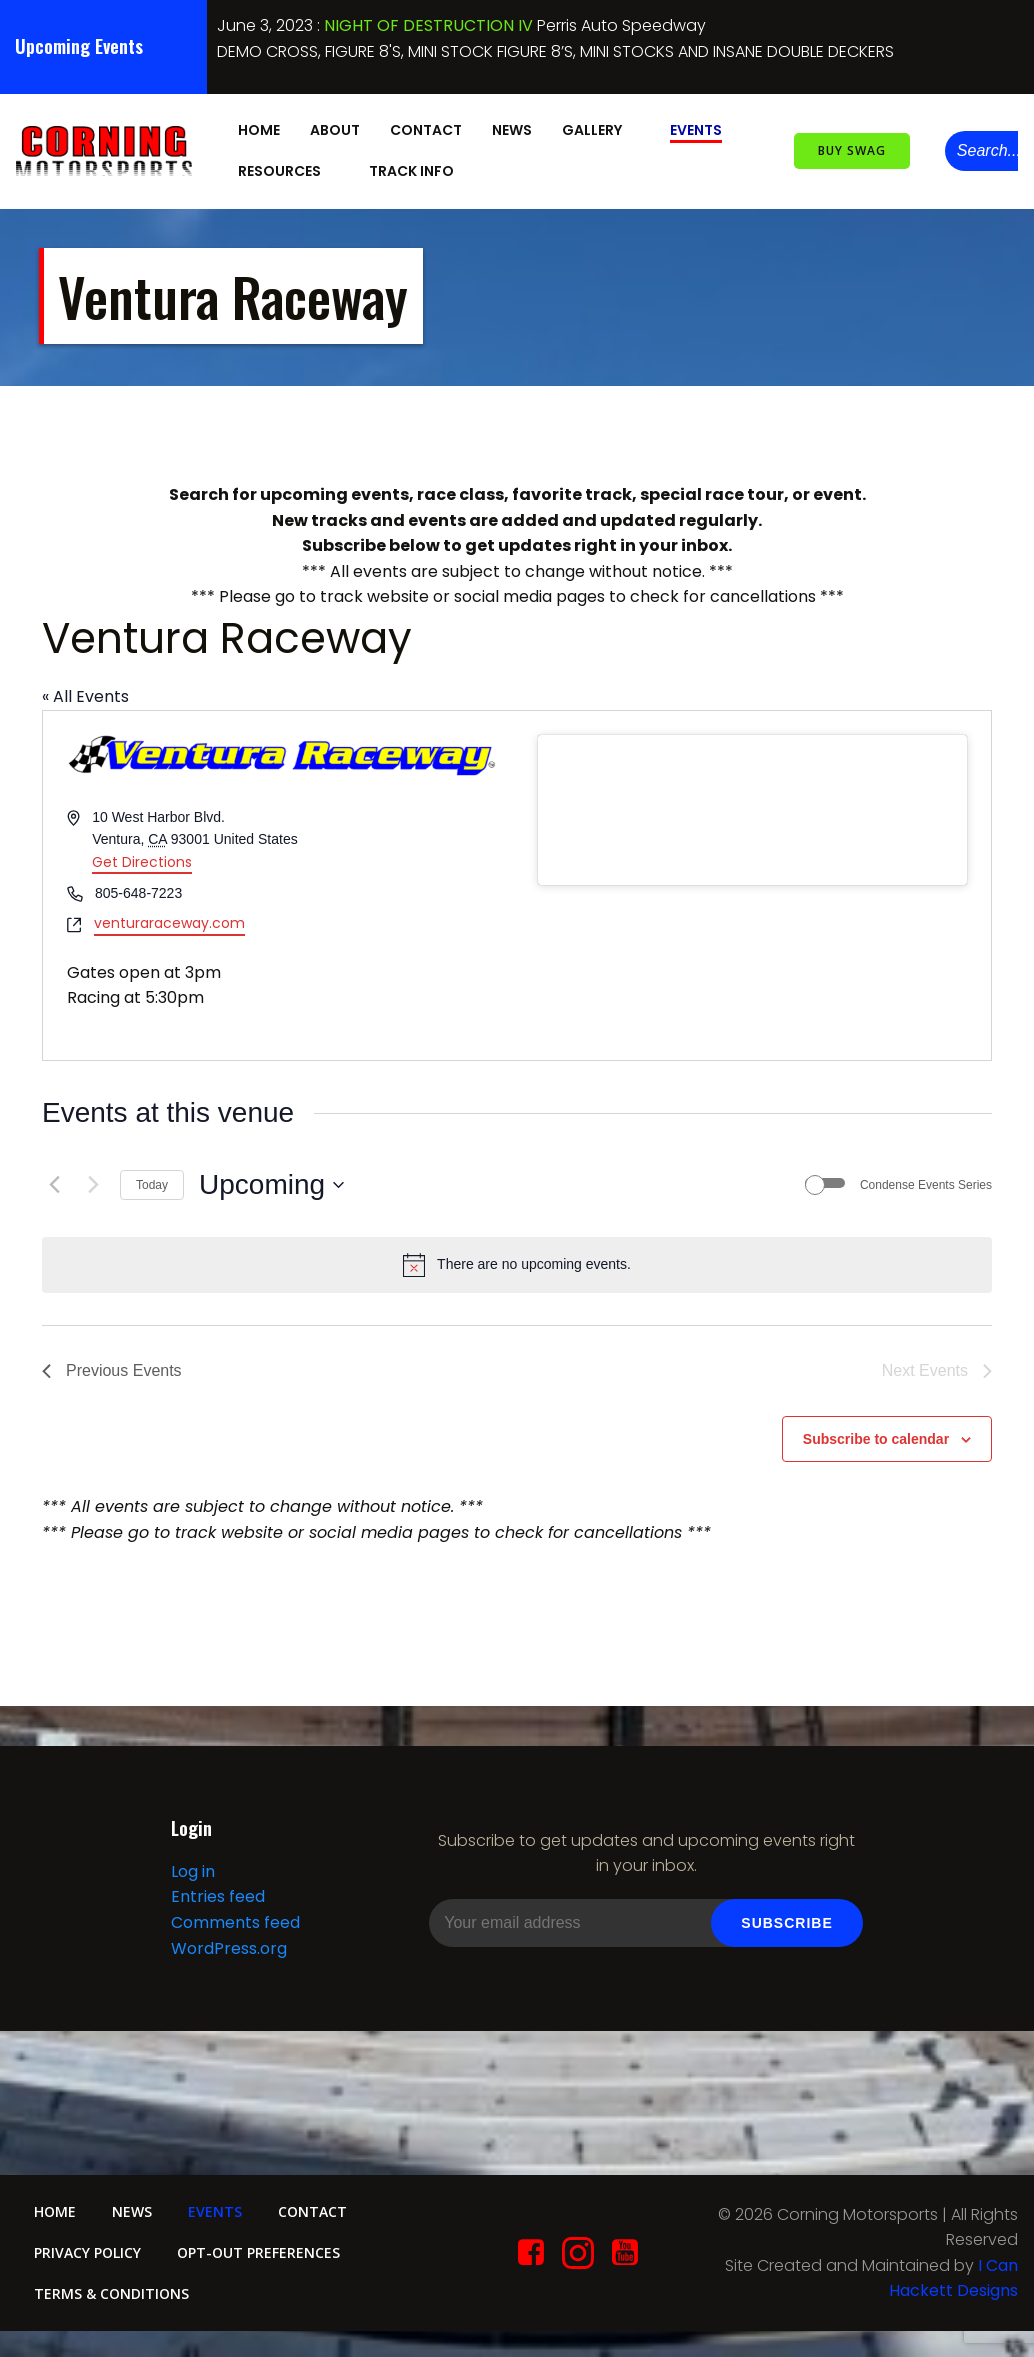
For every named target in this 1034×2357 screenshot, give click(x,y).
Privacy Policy (88, 2260)
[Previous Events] (54, 1183)
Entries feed (217, 1900)
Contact (425, 129)
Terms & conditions (112, 2301)
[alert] (517, 1263)
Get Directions (142, 860)
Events (695, 129)
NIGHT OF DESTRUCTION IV (428, 25)
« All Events (85, 694)
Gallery (600, 129)
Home (258, 129)
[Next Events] (93, 1183)
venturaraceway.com (169, 920)
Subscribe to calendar (876, 1437)
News (511, 129)
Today (152, 1183)
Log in (192, 1874)
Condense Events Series (926, 1183)
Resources (287, 170)
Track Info (419, 170)
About (334, 129)
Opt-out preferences (263, 2260)
